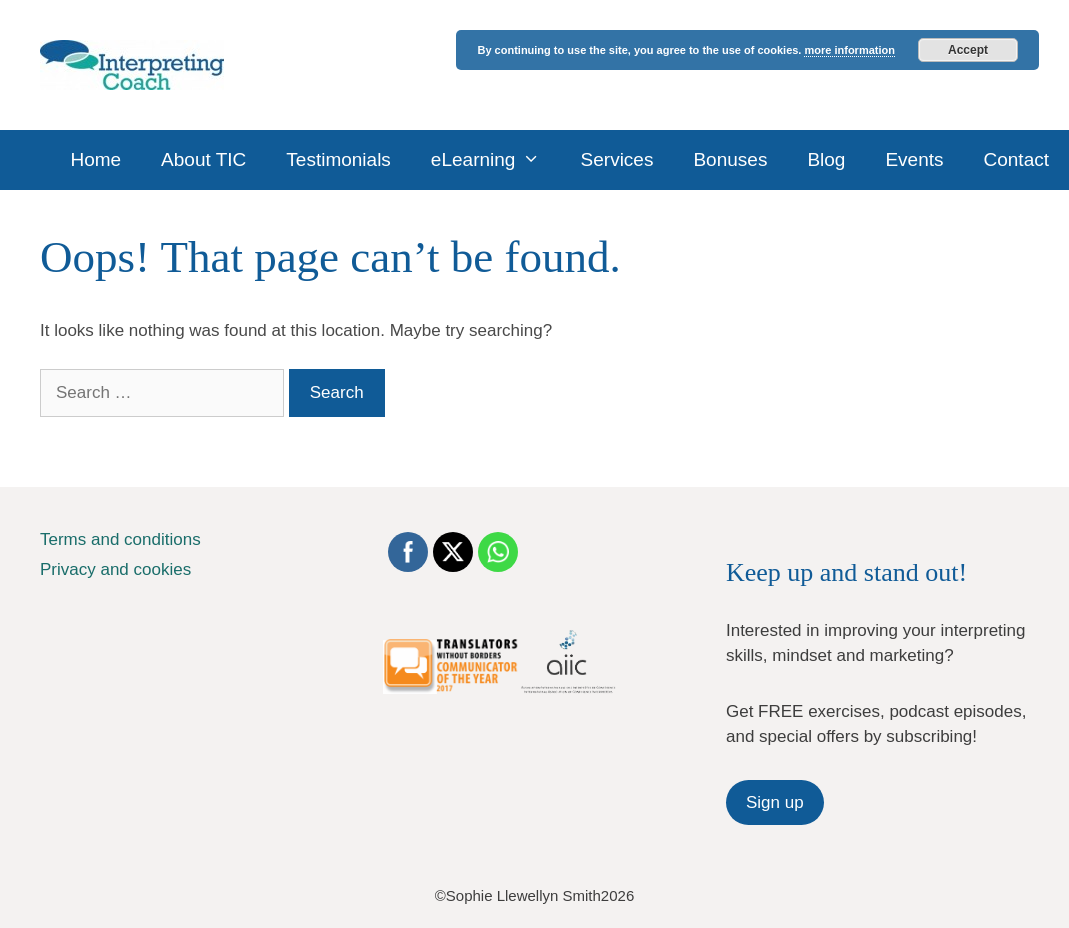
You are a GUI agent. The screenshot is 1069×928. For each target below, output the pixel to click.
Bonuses (730, 159)
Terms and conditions (120, 539)
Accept (968, 50)
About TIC (203, 159)
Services (617, 159)
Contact (1016, 159)
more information (849, 50)
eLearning (496, 160)
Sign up (775, 802)
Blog (826, 159)
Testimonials (338, 159)
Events (914, 159)
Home (95, 159)
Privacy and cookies (115, 569)
